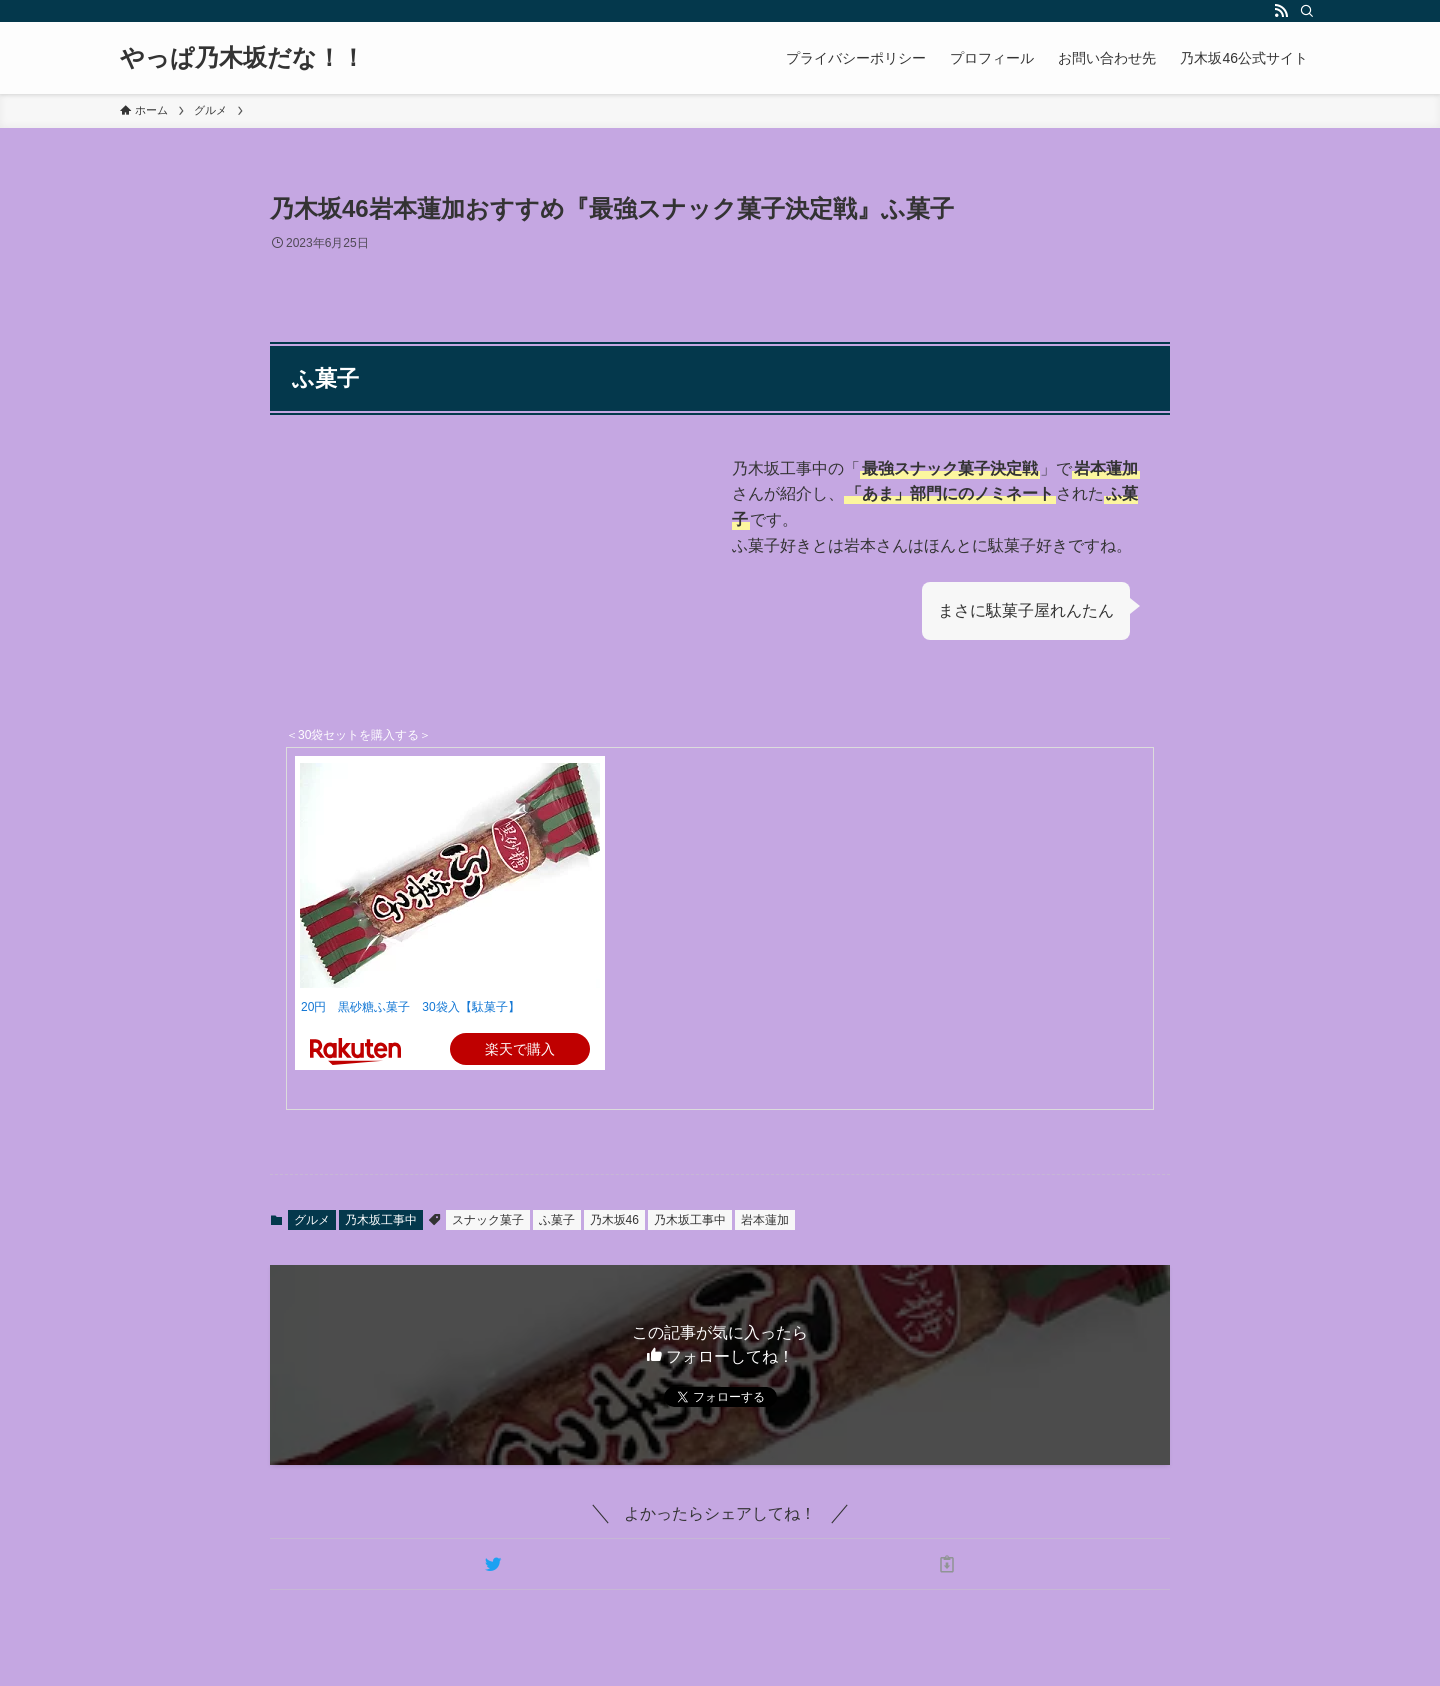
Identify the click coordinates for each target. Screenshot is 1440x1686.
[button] (493, 1564)
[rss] (1281, 11)
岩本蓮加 (765, 1220)
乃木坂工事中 (381, 1220)
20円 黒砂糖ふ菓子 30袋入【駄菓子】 (410, 1007)
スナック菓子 (488, 1220)
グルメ (312, 1220)
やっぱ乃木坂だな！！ (242, 58)
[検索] (1307, 11)
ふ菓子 (557, 1220)
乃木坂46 (614, 1220)
